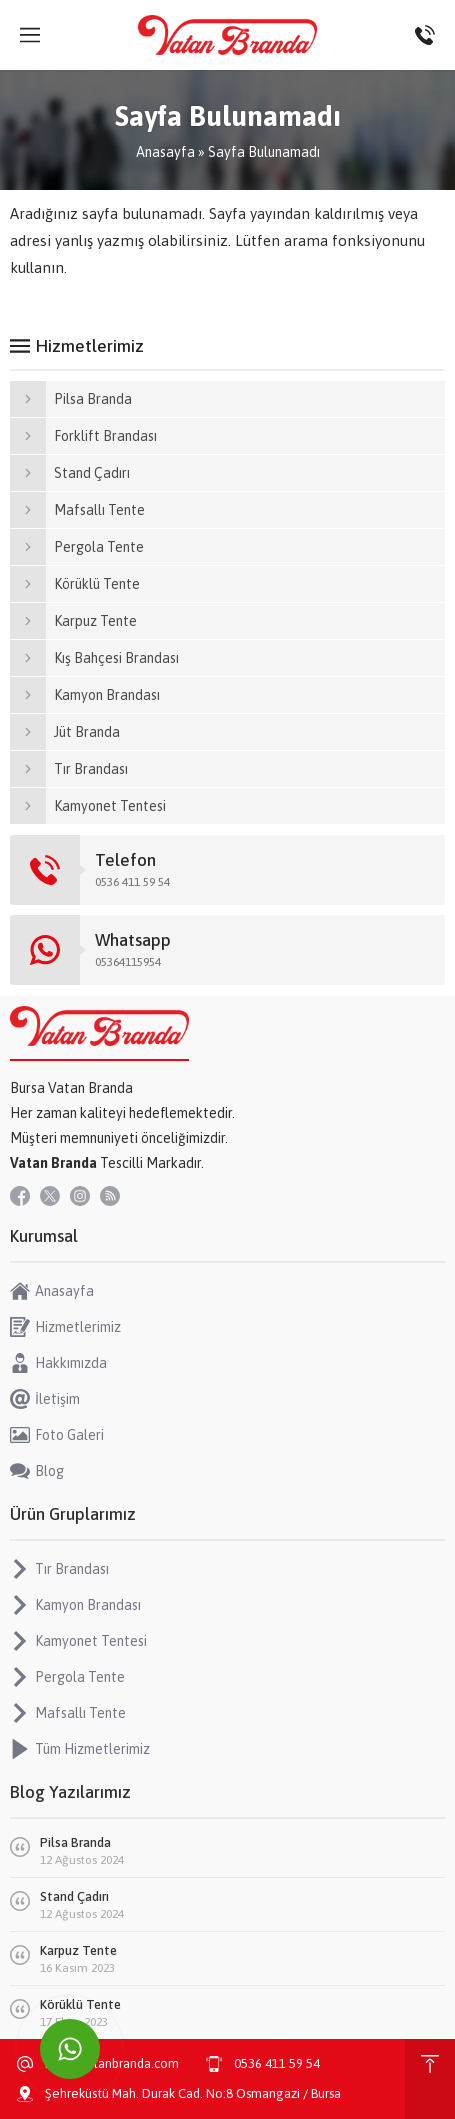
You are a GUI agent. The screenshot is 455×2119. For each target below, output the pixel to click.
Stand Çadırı (74, 1896)
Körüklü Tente (80, 2004)
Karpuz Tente (78, 1950)
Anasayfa (165, 152)
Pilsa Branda (75, 1842)
